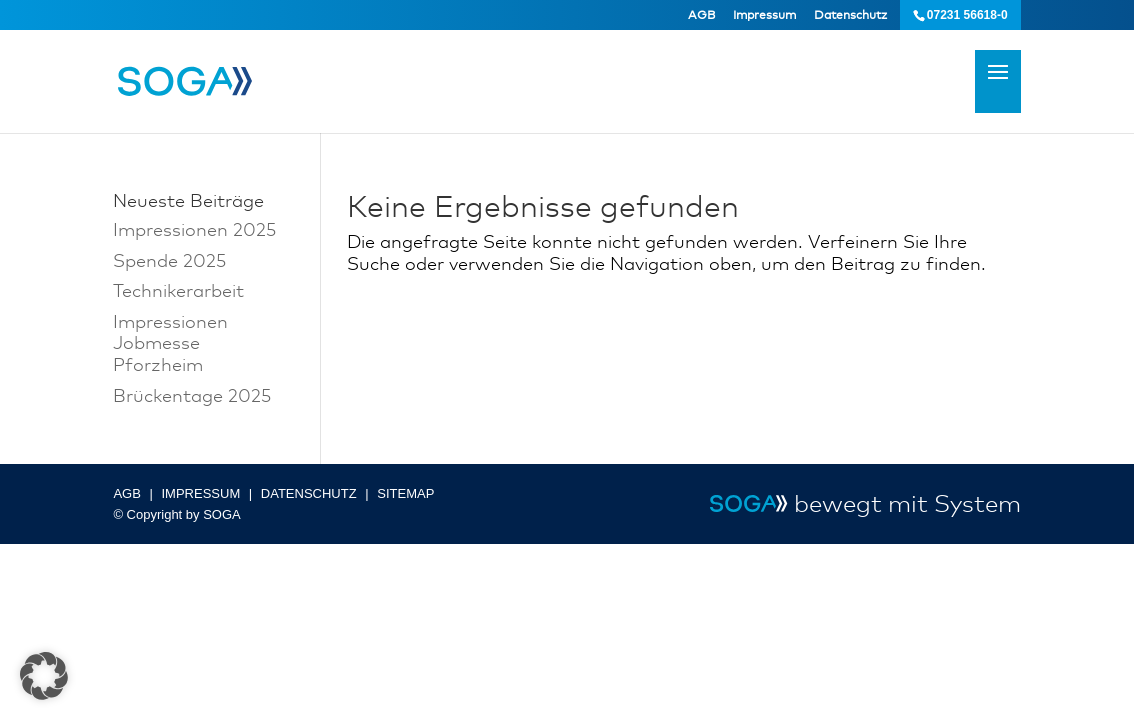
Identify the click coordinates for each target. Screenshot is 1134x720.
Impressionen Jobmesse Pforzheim (170, 342)
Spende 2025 (169, 260)
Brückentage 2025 (192, 395)
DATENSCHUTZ (309, 493)
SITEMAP (405, 493)
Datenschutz (850, 15)
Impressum (764, 15)
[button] (44, 676)
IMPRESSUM (200, 493)
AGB (701, 15)
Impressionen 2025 (194, 229)
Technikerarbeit (178, 290)
